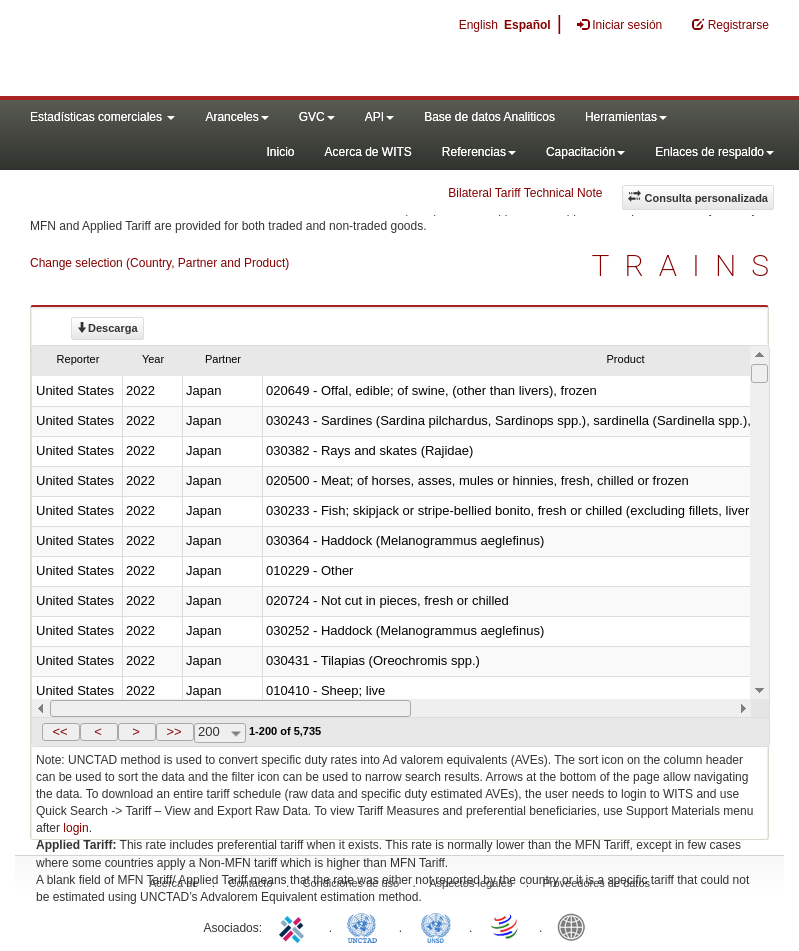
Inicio (280, 152)
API (379, 117)
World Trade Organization (506, 926)
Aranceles (236, 117)
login (75, 828)
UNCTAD (366, 926)
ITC (295, 926)
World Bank (576, 926)
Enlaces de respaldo (714, 152)
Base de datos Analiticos (489, 117)
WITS (200, 50)
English (478, 25)
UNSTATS (436, 926)
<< (59, 731)
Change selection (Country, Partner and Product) (159, 263)
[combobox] (220, 733)
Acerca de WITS (367, 152)
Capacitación (585, 152)
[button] (61, 732)
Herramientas (626, 117)
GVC (317, 117)
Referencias (479, 152)
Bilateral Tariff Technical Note (525, 193)
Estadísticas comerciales (102, 117)
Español (527, 25)
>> (173, 731)
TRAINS (688, 265)
